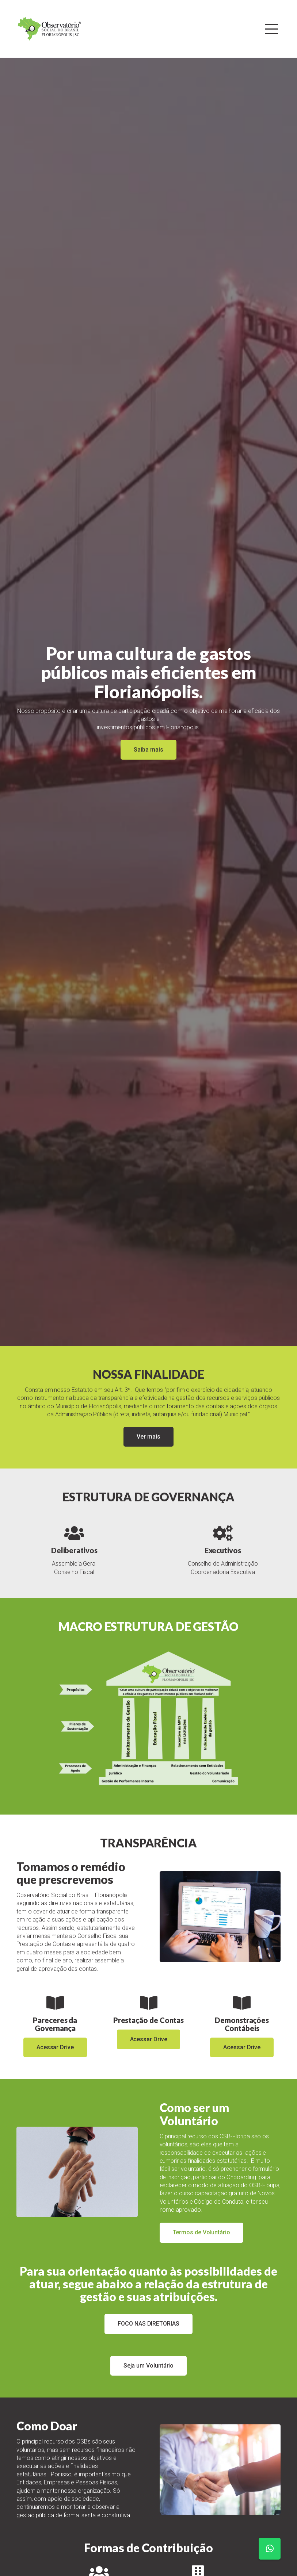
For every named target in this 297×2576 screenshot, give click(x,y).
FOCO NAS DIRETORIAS (148, 2323)
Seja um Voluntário (148, 2365)
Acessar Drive (55, 2047)
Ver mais (148, 1436)
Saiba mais (148, 749)
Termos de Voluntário (201, 2232)
